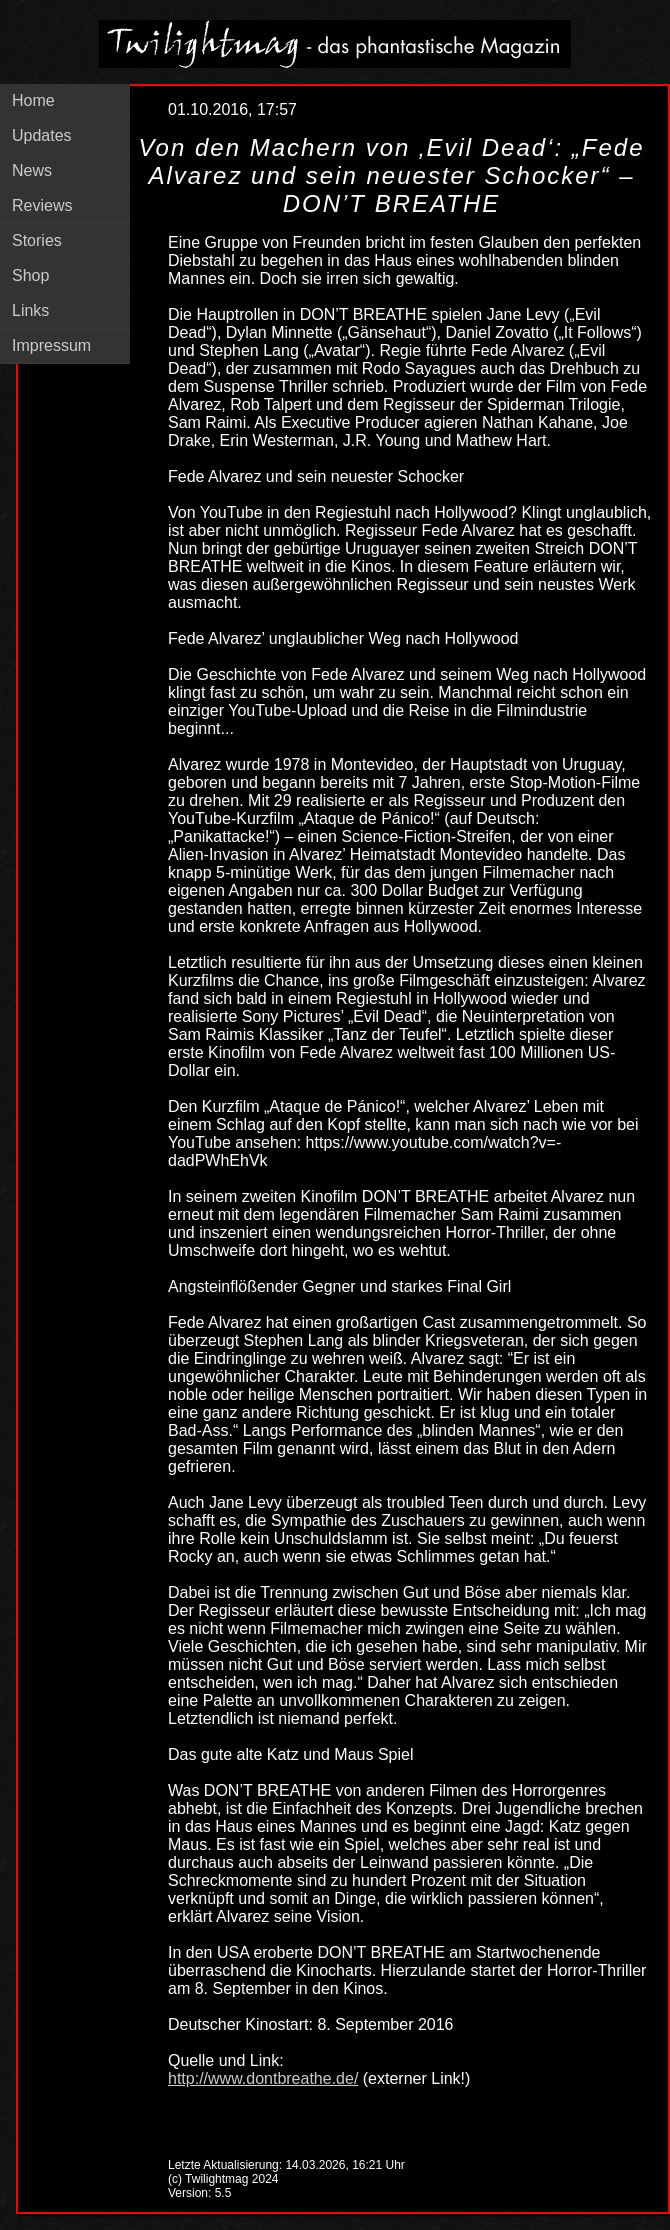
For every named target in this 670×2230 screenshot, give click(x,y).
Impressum (51, 345)
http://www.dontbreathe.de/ (263, 2078)
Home (33, 100)
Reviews (42, 205)
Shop (30, 275)
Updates (42, 135)
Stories (37, 240)
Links (30, 310)
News (32, 170)
